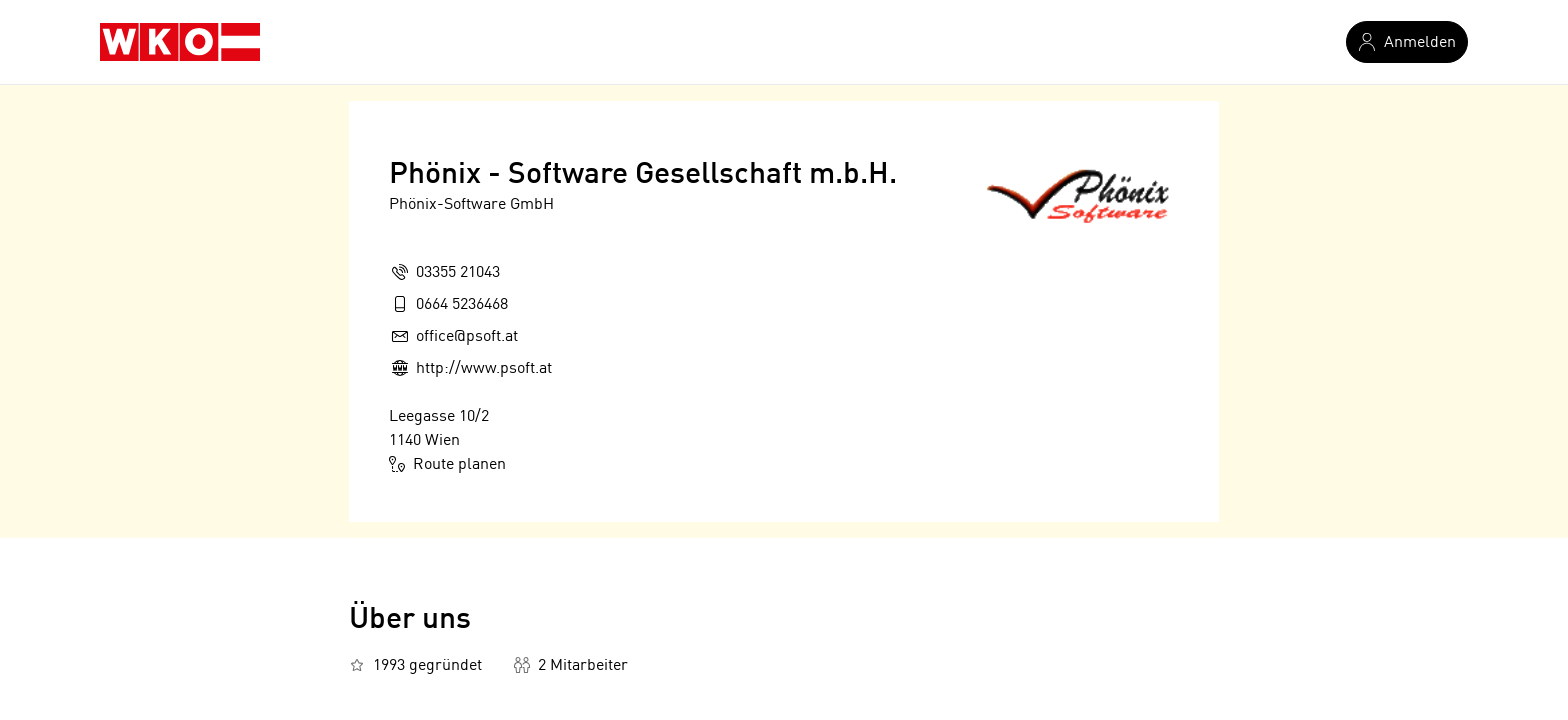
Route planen (447, 464)
